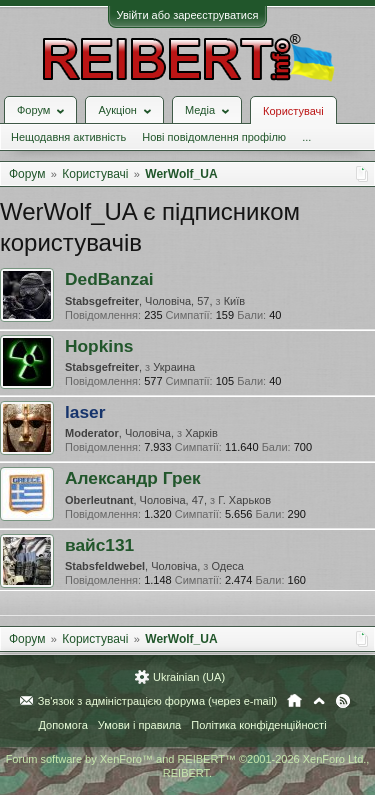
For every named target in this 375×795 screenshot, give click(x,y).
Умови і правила (139, 725)
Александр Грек (133, 478)
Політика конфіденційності (258, 725)
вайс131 (99, 545)
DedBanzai (109, 279)
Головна (294, 701)
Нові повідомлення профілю (214, 137)
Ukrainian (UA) (189, 677)
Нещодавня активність (68, 137)
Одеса (227, 566)
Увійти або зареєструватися (188, 15)
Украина (174, 367)
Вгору (319, 701)
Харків (201, 433)
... (306, 137)
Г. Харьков (244, 500)
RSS (343, 701)
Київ (234, 301)
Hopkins (99, 346)
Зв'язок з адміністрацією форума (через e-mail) (158, 701)
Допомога (62, 725)
